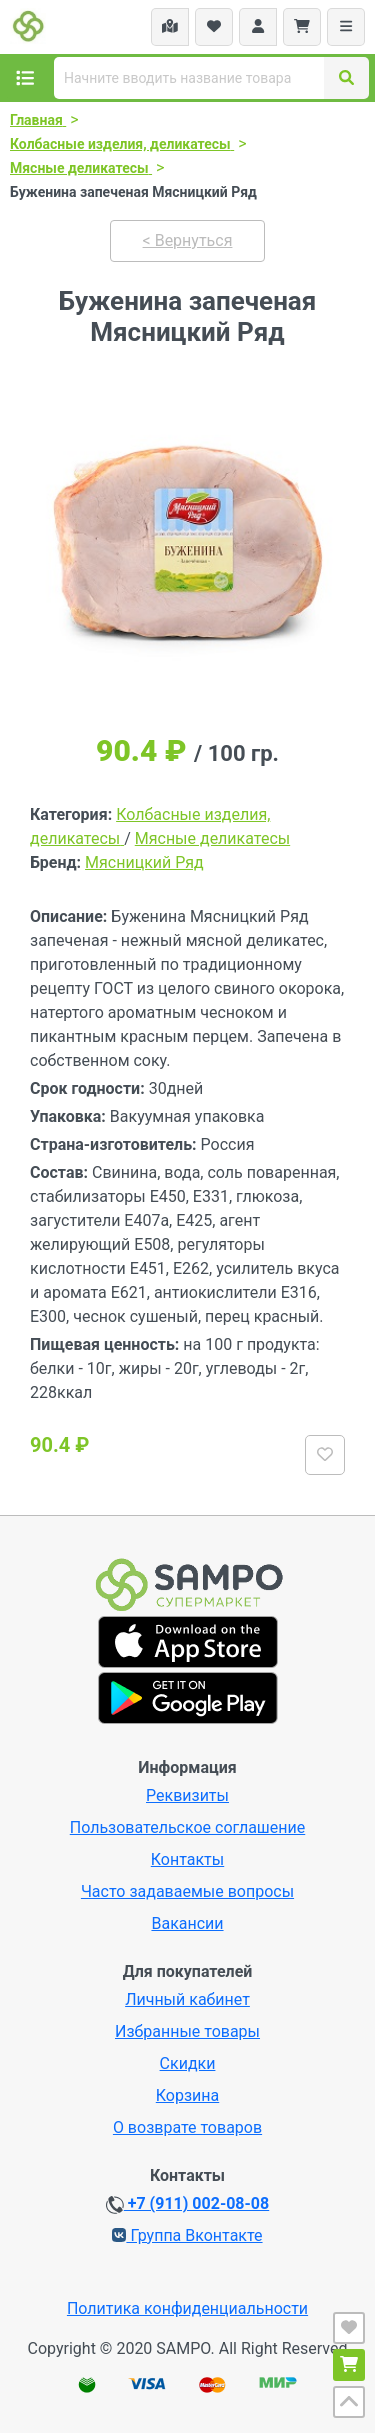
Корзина (187, 2095)
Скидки (188, 2063)
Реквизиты (187, 1795)
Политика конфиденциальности (187, 2308)
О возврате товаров (187, 2127)
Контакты (187, 1859)
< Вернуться (188, 240)
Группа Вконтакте (187, 2235)
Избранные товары (187, 2031)
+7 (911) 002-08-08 (187, 2204)
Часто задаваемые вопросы (187, 1891)
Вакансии (187, 1923)
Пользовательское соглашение (188, 1827)
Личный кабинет (187, 1999)
